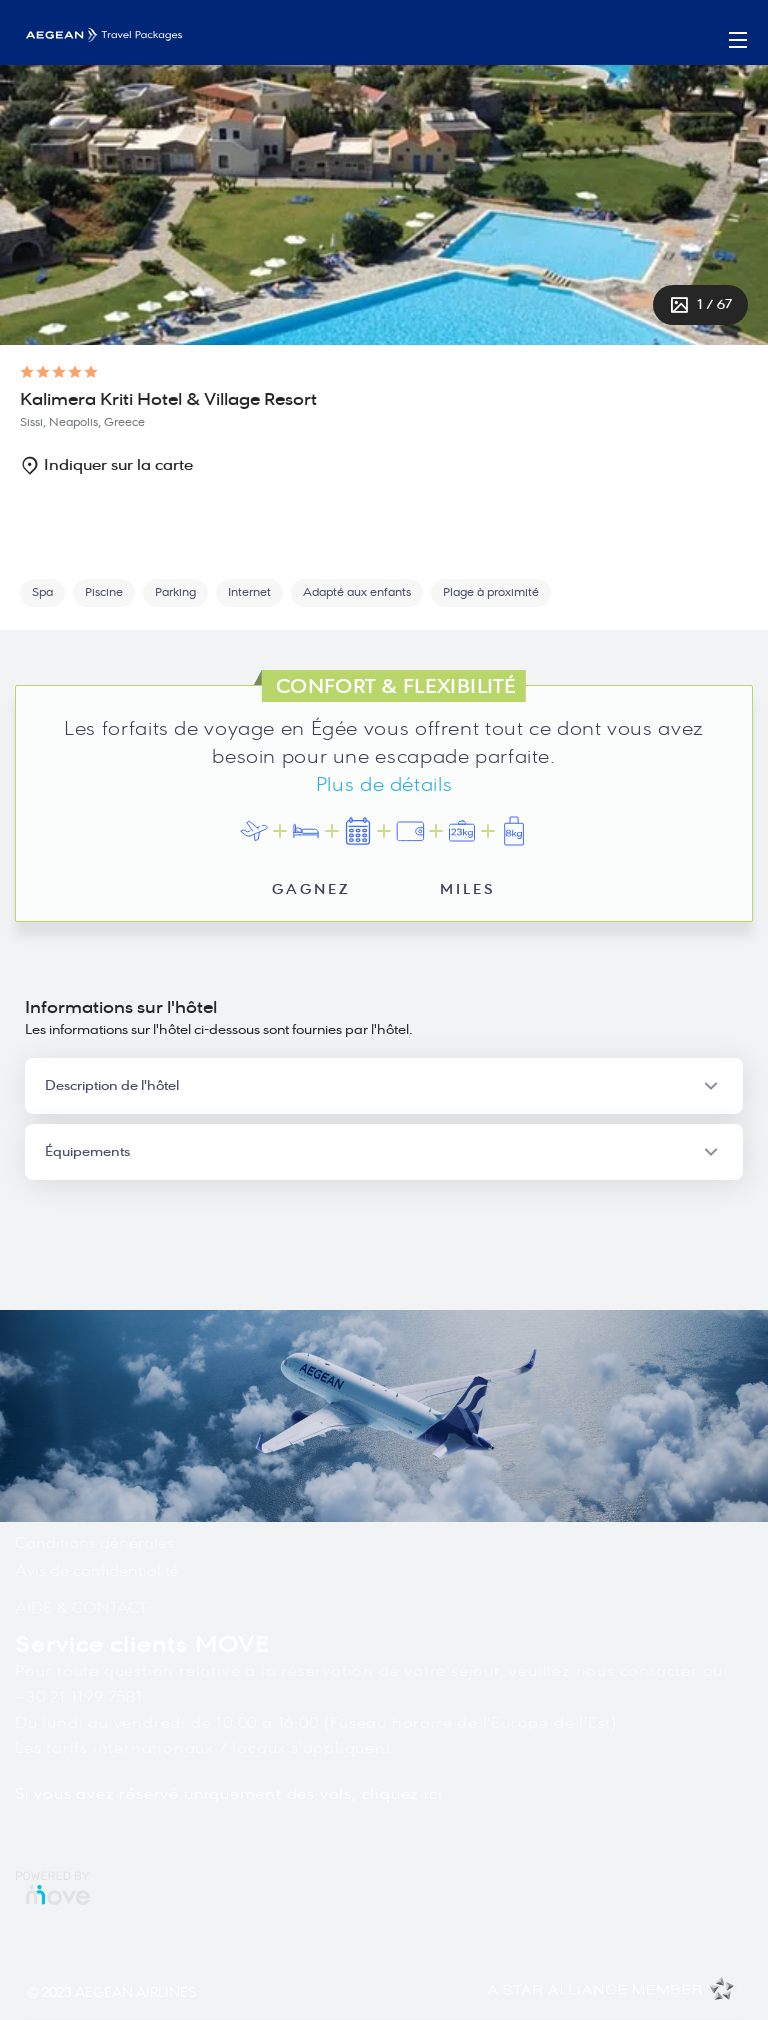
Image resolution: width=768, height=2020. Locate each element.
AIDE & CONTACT (81, 1608)
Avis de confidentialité (97, 1571)
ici (433, 1794)
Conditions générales (94, 1543)
